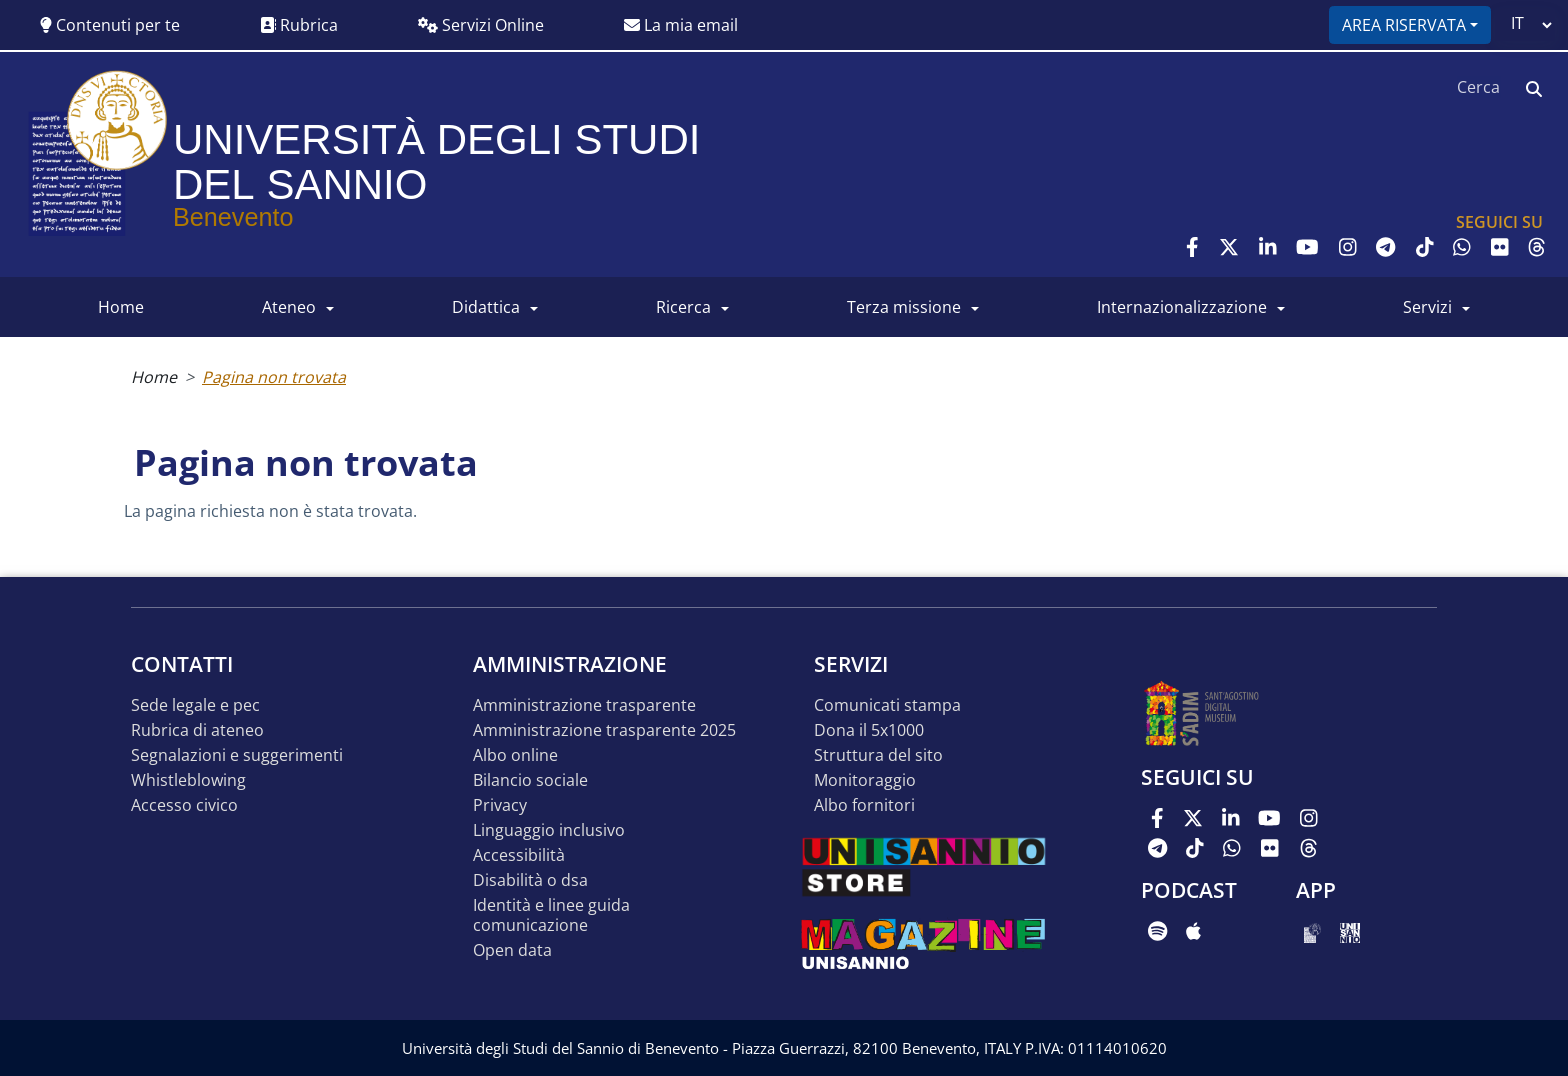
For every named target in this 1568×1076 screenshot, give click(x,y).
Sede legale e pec (195, 705)
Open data (512, 950)
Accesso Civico (184, 805)
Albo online (515, 755)
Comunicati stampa (887, 705)
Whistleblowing (188, 780)
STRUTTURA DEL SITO (878, 755)
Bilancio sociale (530, 780)
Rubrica (299, 25)
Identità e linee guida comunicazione (551, 915)
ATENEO (289, 307)
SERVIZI (1427, 307)
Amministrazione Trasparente (584, 705)
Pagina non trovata (274, 377)
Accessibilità (519, 855)
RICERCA (683, 307)
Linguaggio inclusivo (549, 830)
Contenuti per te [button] (110, 25)
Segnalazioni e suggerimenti (237, 755)
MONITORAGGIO (865, 780)
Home (154, 377)
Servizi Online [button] (481, 25)
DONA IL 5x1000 (869, 730)
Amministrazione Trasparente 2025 (604, 730)
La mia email (681, 25)
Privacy (500, 805)
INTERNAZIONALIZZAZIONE (1182, 307)
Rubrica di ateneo (197, 730)
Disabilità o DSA (530, 880)
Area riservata (1404, 25)
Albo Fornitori (864, 805)
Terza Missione (904, 307)
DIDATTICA (486, 307)
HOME (121, 307)
